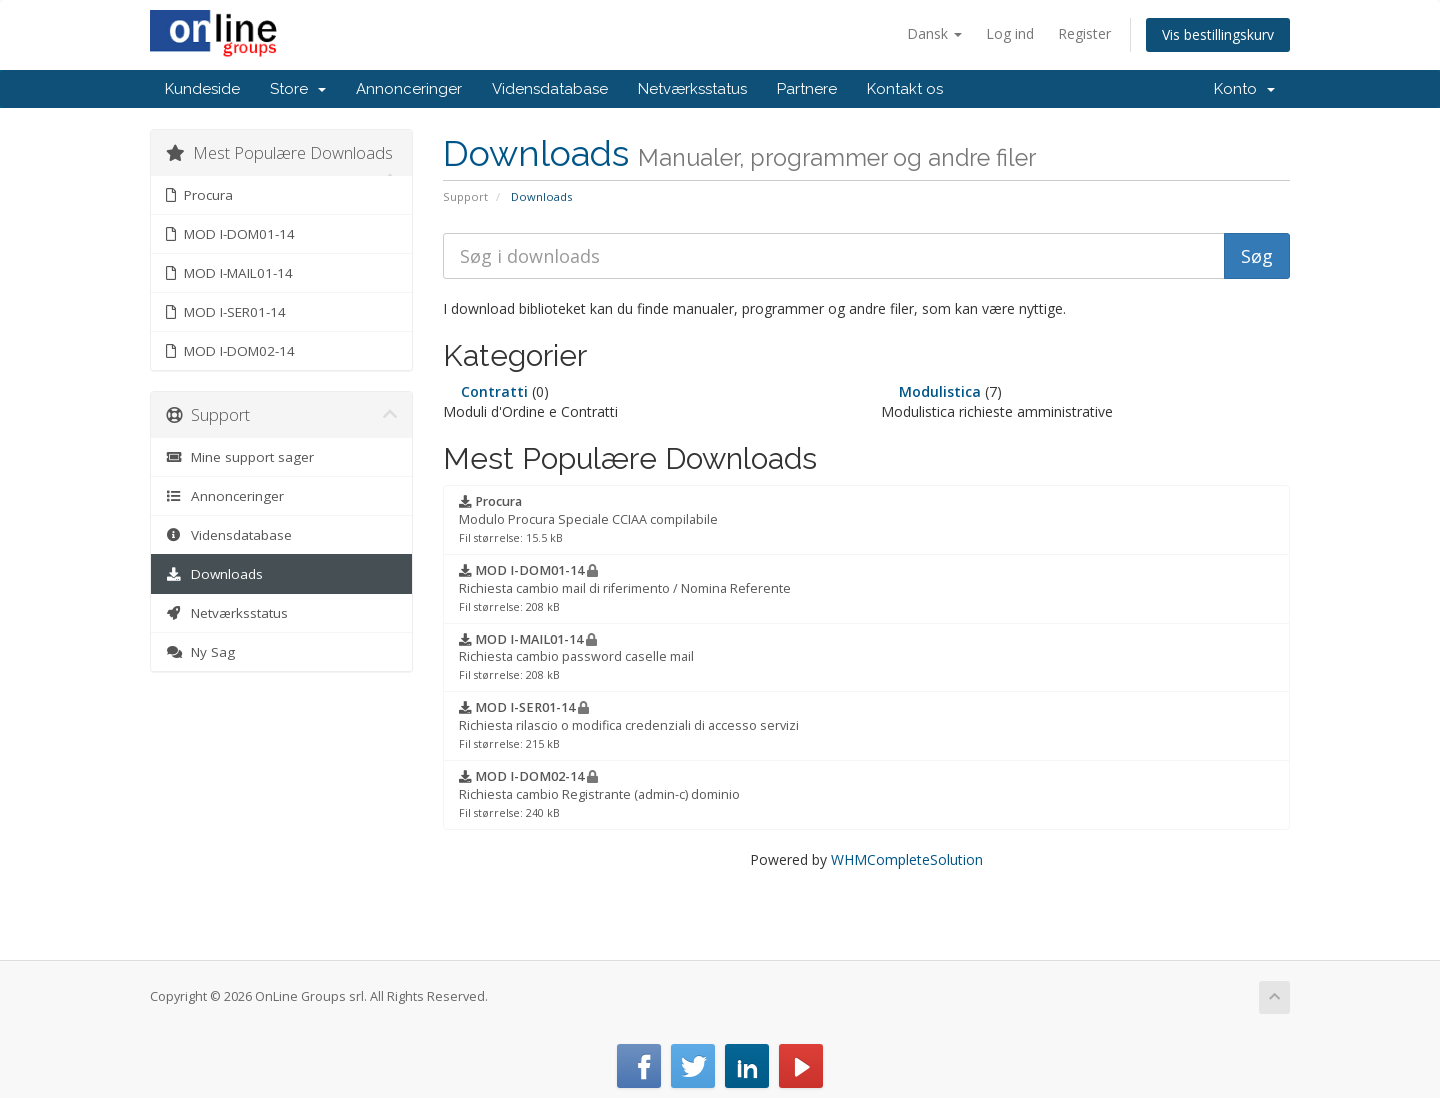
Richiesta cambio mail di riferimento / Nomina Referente (625, 588)
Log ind (1010, 33)
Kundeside (202, 89)
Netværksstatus (692, 89)
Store (298, 89)
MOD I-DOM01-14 (230, 234)
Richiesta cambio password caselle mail (576, 657)
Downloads (214, 574)
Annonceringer (409, 89)
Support (465, 196)
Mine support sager (240, 457)
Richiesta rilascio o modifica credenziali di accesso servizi (629, 725)
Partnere (807, 89)
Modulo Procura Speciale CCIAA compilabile (588, 519)
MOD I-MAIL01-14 (229, 273)
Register (1084, 33)
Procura (199, 195)
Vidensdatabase (550, 89)
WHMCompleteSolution (907, 859)
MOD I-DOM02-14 (230, 351)
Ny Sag (200, 652)
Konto (1244, 89)
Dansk (934, 33)
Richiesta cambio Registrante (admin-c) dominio (599, 794)
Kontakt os (905, 89)
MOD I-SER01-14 (226, 312)
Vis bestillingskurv (1218, 34)
